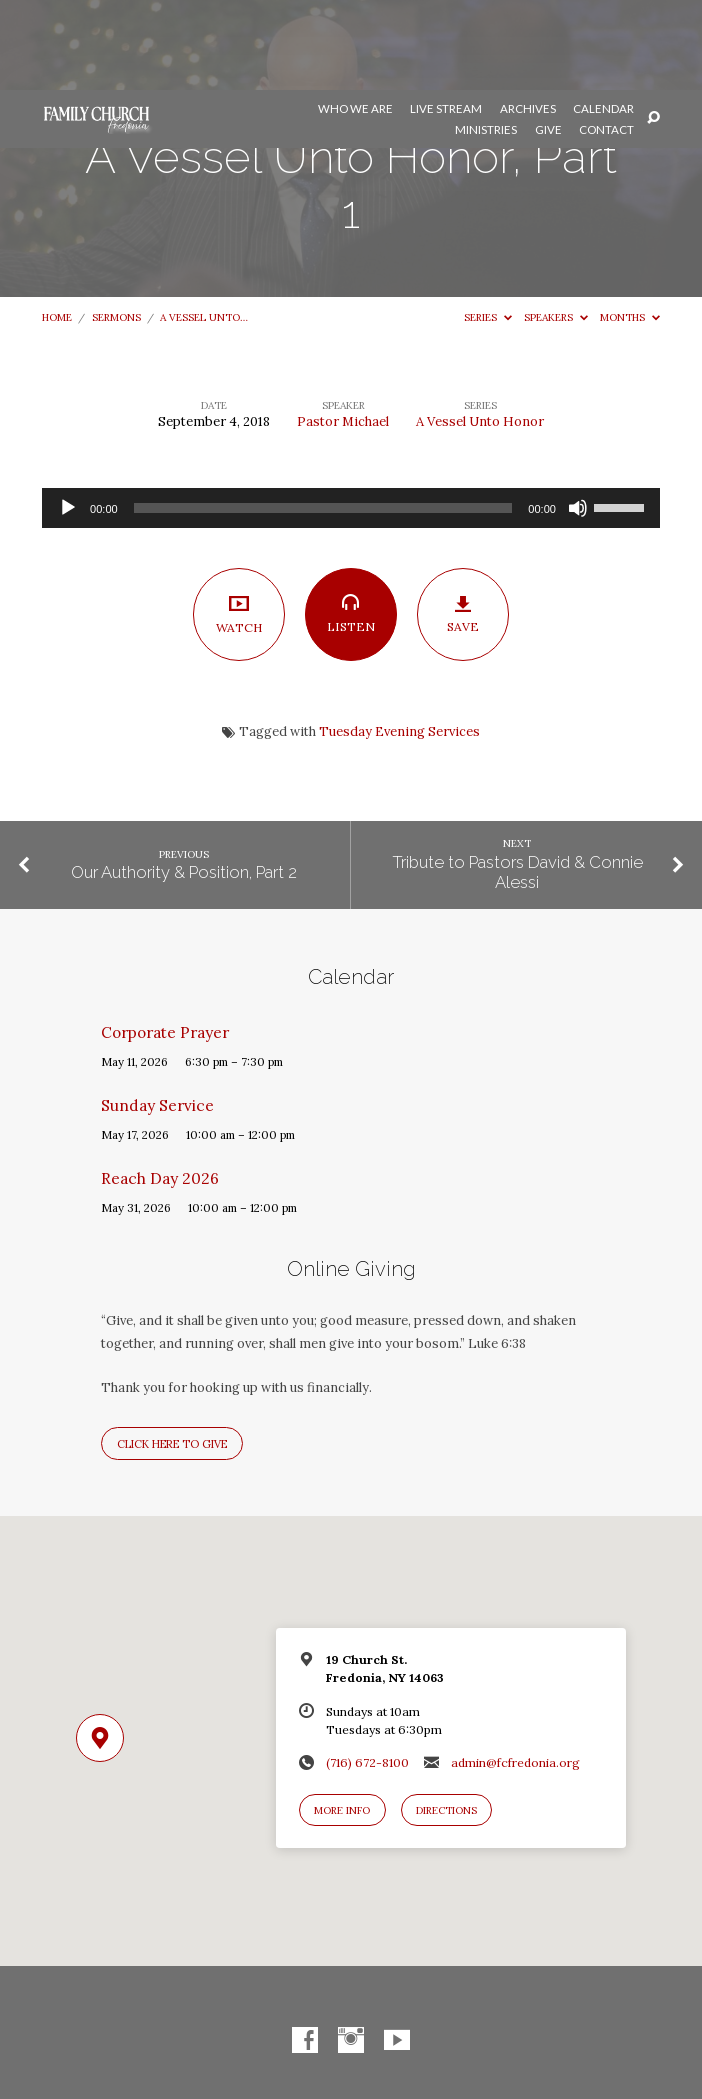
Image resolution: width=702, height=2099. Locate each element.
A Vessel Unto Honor (480, 331)
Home (57, 227)
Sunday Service (157, 1015)
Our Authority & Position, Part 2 (184, 782)
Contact (606, 40)
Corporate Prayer (165, 942)
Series (488, 227)
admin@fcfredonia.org (515, 1672)
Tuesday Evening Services (399, 641)
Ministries (486, 40)
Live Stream (446, 19)
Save (463, 524)
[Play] (68, 418)
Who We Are (355, 19)
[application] (351, 418)
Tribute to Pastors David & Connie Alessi (517, 782)
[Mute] (578, 418)
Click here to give (172, 1354)
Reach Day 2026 (160, 1088)
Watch (239, 523)
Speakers (556, 227)
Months (630, 227)
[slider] (323, 418)
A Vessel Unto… (204, 227)
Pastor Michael (343, 331)
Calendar (603, 19)
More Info (342, 1720)
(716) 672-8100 (367, 1672)
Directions (446, 1720)
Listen (351, 524)
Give (548, 40)
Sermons (116, 227)
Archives (528, 19)
